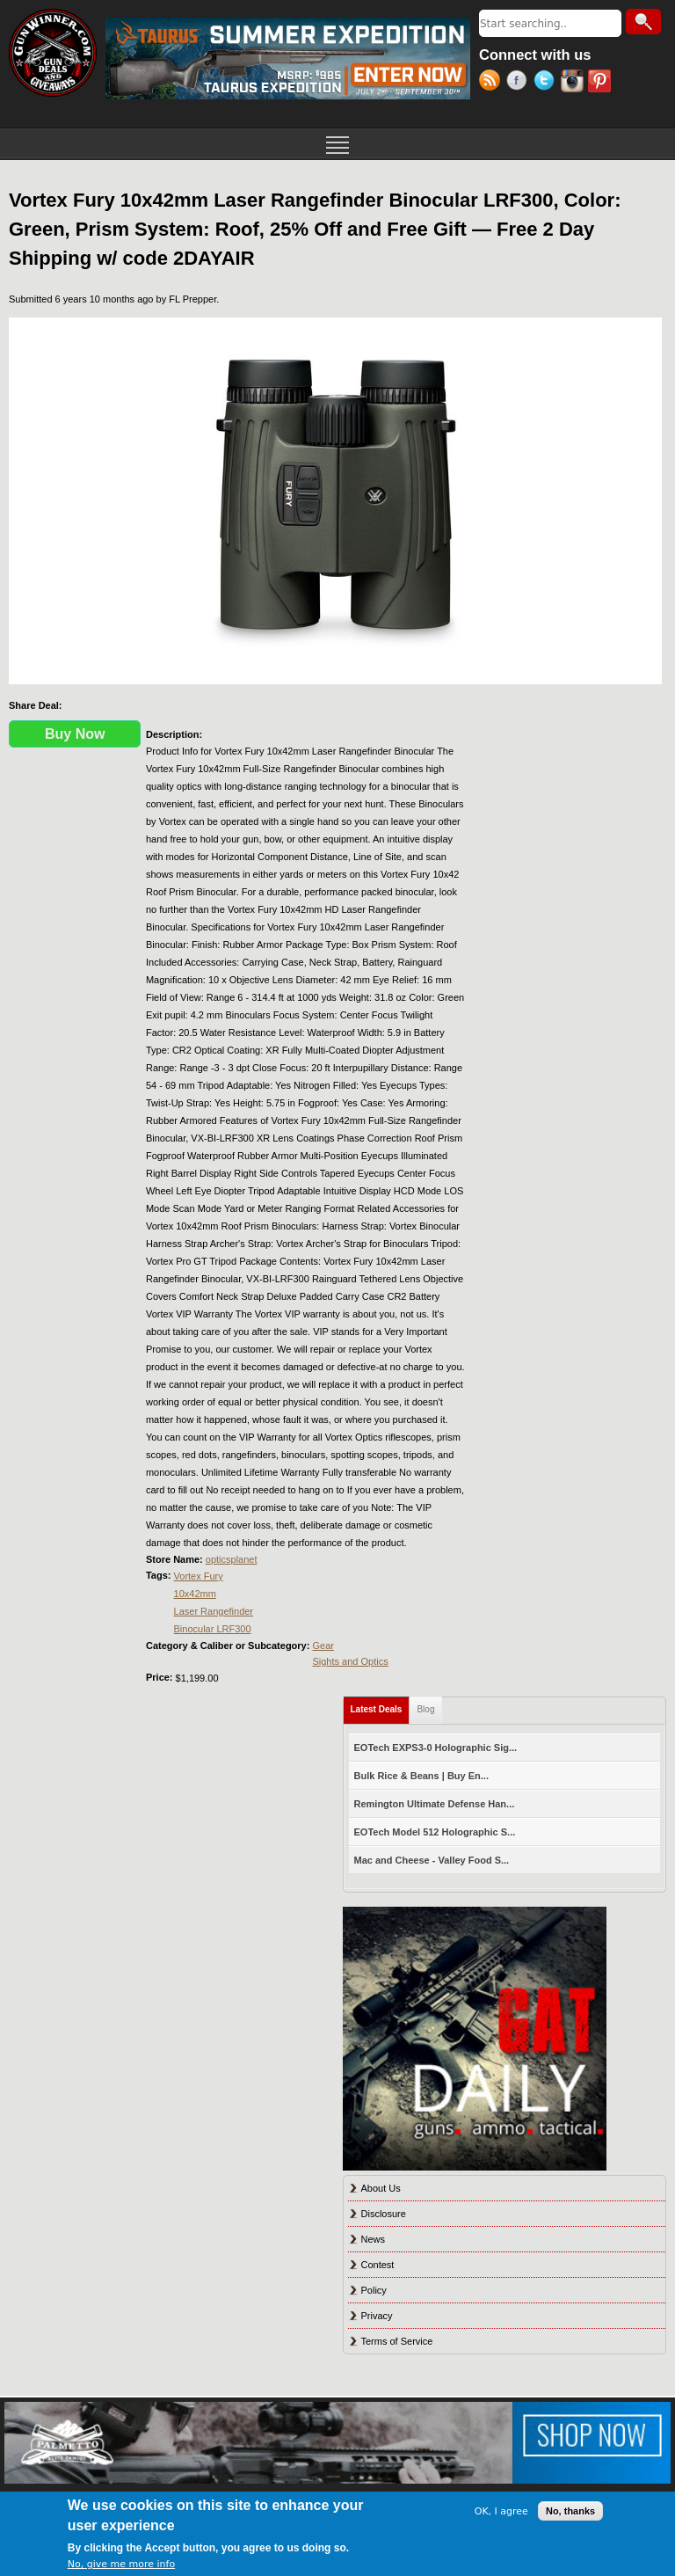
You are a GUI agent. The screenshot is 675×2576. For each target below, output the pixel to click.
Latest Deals (380, 1705)
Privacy (377, 2315)
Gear (322, 1645)
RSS (492, 82)
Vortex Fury (198, 1576)
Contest (378, 2264)
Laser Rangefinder (214, 1611)
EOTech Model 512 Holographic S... (435, 1832)
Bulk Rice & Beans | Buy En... (421, 1775)
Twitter (547, 82)
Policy (374, 2290)
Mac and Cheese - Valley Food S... (432, 1860)
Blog (425, 1709)
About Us (381, 2188)
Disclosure (383, 2213)
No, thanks (570, 2511)
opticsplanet (232, 1559)
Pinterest (601, 82)
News (373, 2239)
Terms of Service (397, 2341)
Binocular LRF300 (212, 1629)
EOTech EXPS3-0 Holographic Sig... (436, 1747)
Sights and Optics (350, 1661)
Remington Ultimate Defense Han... (434, 1804)
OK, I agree (501, 2511)
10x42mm (195, 1593)
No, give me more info (121, 2564)
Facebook (519, 82)
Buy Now (75, 733)
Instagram (574, 82)
